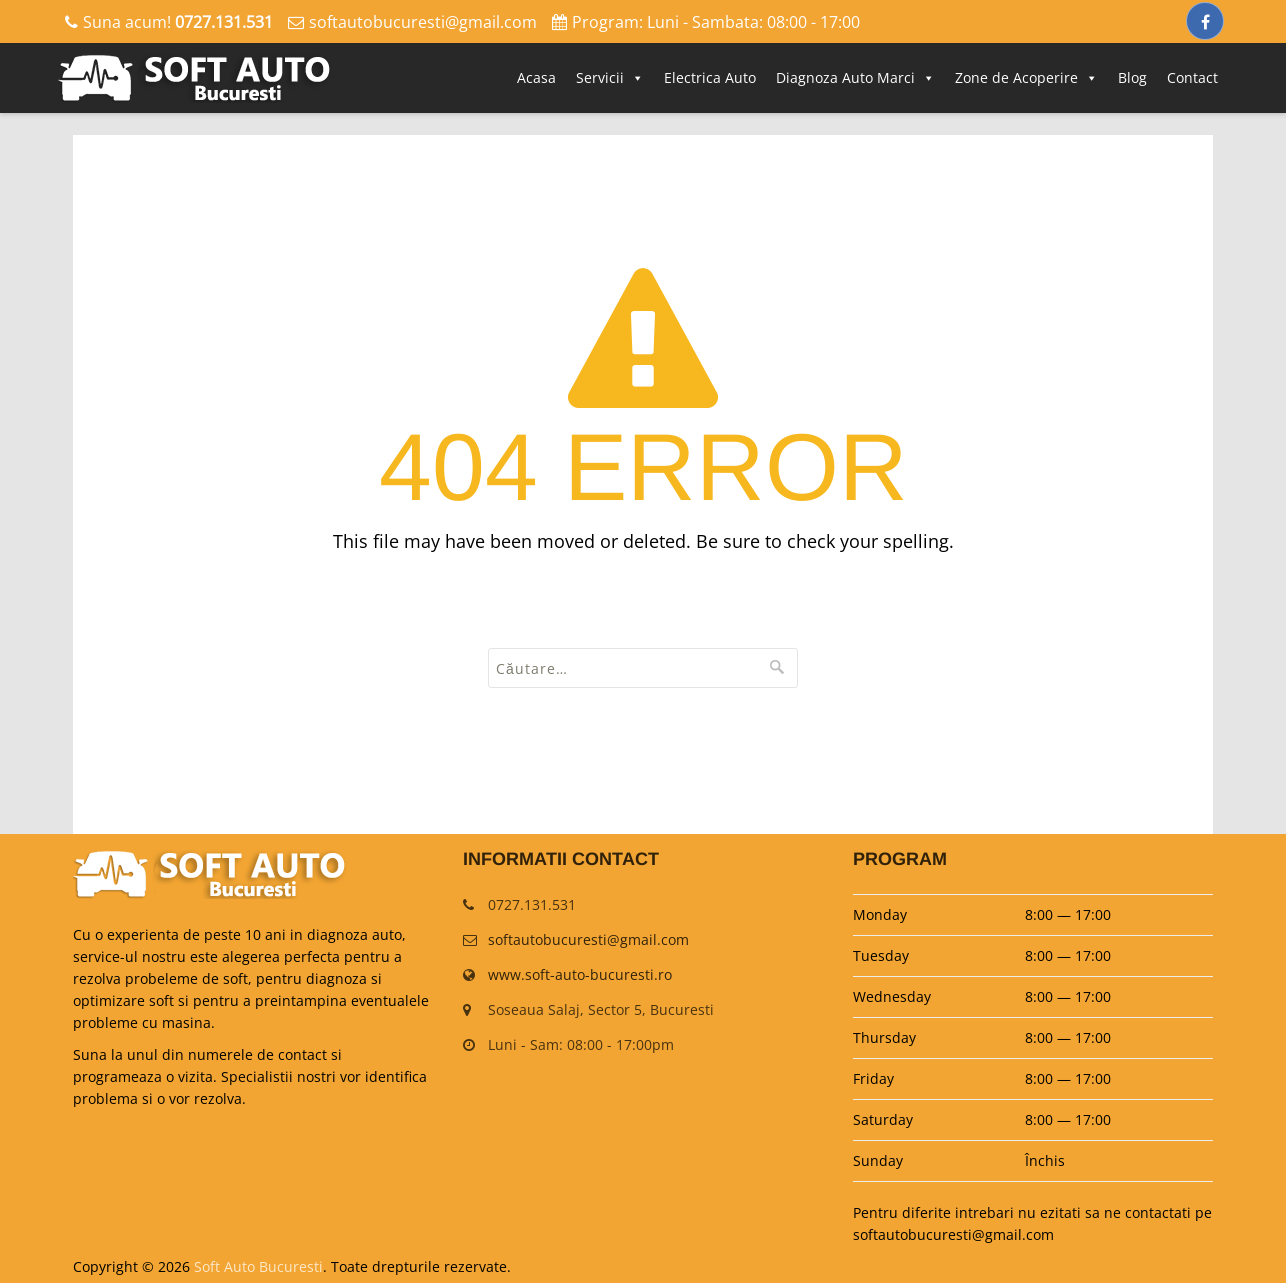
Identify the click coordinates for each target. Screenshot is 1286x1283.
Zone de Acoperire (1026, 78)
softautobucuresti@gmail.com (423, 22)
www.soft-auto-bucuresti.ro (580, 974)
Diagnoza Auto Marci (855, 78)
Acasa (536, 77)
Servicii (610, 78)
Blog (1132, 77)
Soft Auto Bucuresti (258, 1266)
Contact (1192, 77)
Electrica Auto (710, 77)
